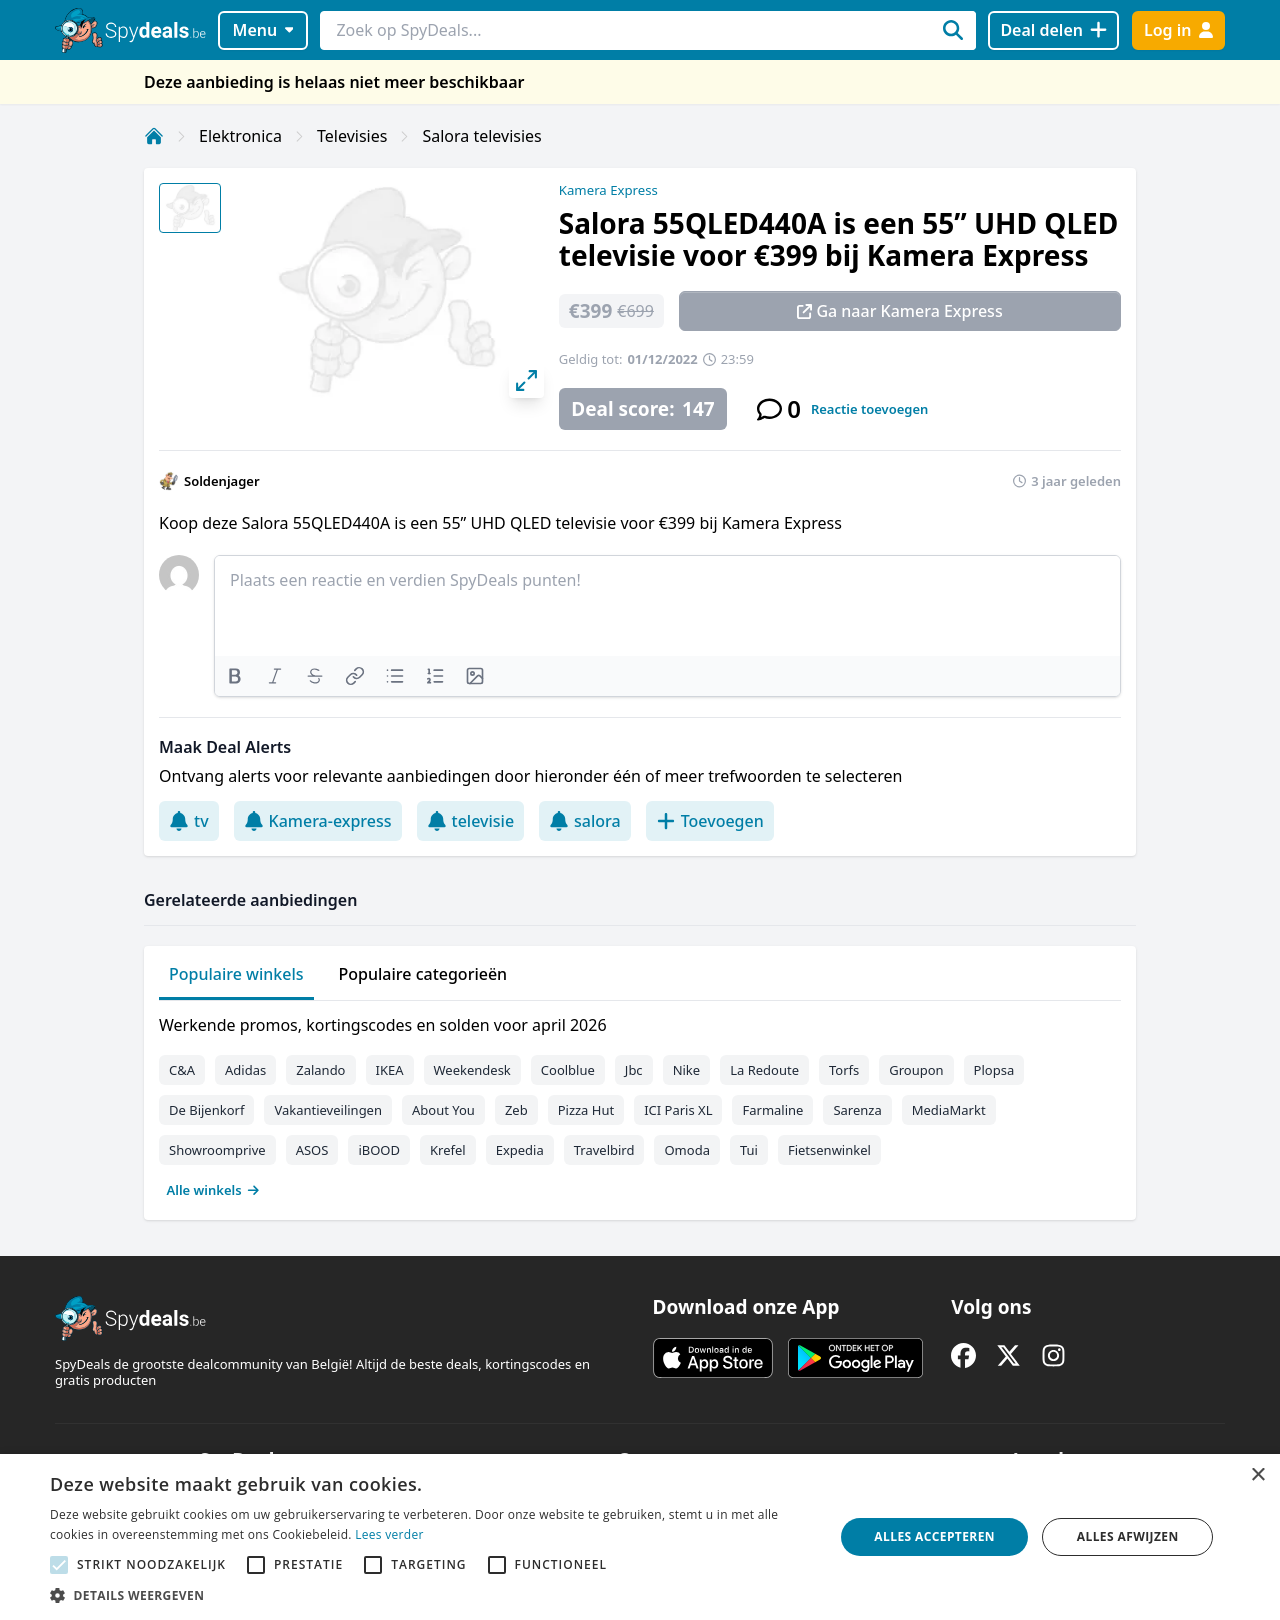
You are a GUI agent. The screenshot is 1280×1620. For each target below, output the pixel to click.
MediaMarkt (949, 1110)
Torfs (844, 1070)
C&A (182, 1070)
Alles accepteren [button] (934, 1536)
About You (443, 1110)
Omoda (686, 1150)
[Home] (154, 136)
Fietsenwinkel (829, 1150)
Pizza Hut (586, 1110)
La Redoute (764, 1070)
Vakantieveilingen (328, 1110)
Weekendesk (472, 1070)
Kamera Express (608, 190)
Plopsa (994, 1070)
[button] (430, 1595)
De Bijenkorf (206, 1110)
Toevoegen (710, 821)
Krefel (448, 1150)
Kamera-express (318, 821)
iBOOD (379, 1150)
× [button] (1257, 1475)
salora (585, 821)
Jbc (634, 1070)
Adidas (245, 1070)
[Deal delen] (1053, 30)
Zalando (320, 1070)
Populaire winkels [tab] (236, 974)
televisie (471, 821)
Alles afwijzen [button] (1128, 1536)
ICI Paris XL (678, 1110)
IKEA (390, 1070)
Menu (263, 30)
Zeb (516, 1110)
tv (189, 821)
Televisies (352, 136)
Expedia (520, 1150)
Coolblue (568, 1070)
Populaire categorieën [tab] (423, 974)
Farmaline (772, 1110)
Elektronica (240, 136)
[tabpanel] (640, 1103)
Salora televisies (481, 136)
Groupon (916, 1070)
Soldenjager (222, 481)
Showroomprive (217, 1150)
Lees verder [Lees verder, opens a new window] (389, 1534)
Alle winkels (213, 1190)
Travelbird (604, 1150)
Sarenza (857, 1110)
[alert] (640, 1537)
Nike (687, 1070)
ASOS (312, 1150)
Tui (749, 1150)
